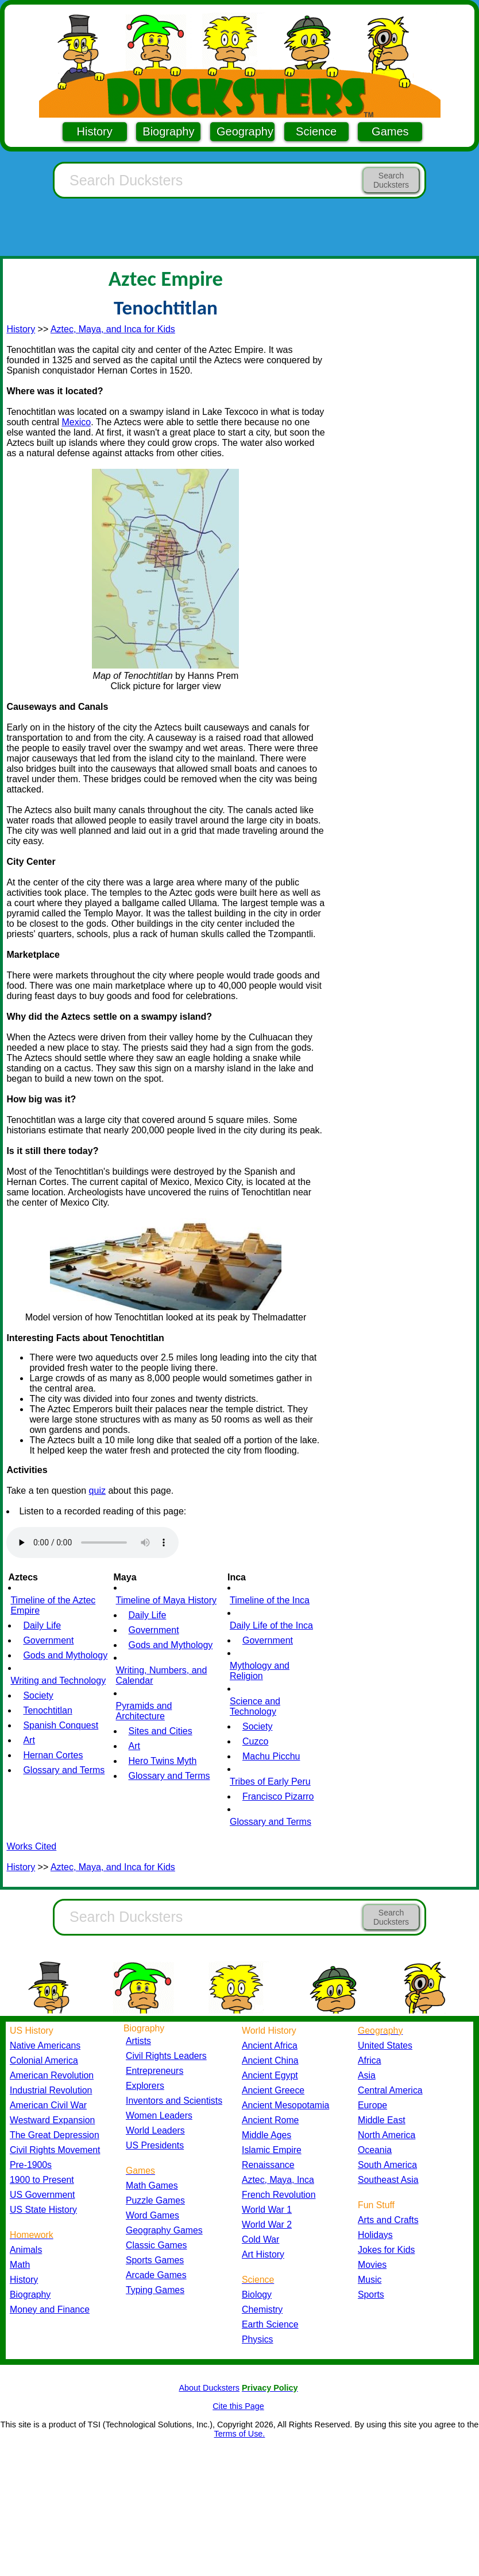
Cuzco (255, 1741)
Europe (372, 2105)
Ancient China (270, 2060)
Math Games (152, 2185)
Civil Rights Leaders (166, 2056)
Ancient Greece (273, 2090)
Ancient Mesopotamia (285, 2105)
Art (28, 1740)
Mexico (76, 422)
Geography (245, 131)
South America (387, 2165)
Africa (369, 2060)
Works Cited (31, 1846)
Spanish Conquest (60, 1725)
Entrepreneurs (154, 2071)
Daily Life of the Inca (271, 1625)
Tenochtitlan (47, 1710)
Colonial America (44, 2060)
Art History (263, 2254)
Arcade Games (156, 2275)
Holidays (375, 2235)
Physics (257, 2339)
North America (386, 2135)
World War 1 (267, 2209)
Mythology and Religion (259, 1671)
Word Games (152, 2215)
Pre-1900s (31, 2165)
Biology (257, 2294)
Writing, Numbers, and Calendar (161, 1675)
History (95, 131)
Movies (372, 2265)
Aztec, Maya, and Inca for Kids (113, 329)
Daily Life (42, 1625)
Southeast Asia (388, 2180)
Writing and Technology (58, 1680)
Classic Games (156, 2245)
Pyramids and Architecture (144, 1711)
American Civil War (48, 2105)
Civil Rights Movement (55, 2150)
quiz (97, 1490)
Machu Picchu (271, 1756)
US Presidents (155, 2145)
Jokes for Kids (386, 2250)
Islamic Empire (272, 2150)
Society (38, 1695)
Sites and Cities (160, 1731)
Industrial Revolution (51, 2090)
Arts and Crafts (388, 2220)
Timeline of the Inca (270, 1600)
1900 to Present (42, 2180)
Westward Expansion (52, 2120)
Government (48, 1640)
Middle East (381, 2120)
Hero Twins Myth (163, 1761)
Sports (371, 2294)
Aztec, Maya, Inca (278, 2180)
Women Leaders (159, 2115)
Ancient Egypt (270, 2075)
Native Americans (45, 2045)
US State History (43, 2209)
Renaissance (268, 2165)
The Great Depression (54, 2135)
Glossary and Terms (64, 1770)
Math (20, 2265)
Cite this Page (238, 2406)
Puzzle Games (155, 2200)
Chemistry (262, 2309)
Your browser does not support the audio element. (92, 1542)
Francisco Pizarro (278, 1796)
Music (369, 2279)
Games (390, 131)
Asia (367, 2075)
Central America (390, 2090)
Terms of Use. (239, 2433)
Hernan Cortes (53, 1755)
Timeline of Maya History (166, 1600)
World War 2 (267, 2224)
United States (385, 2045)
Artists (138, 2041)
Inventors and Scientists (174, 2100)
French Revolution (278, 2195)
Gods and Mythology (65, 1655)
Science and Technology (255, 1706)
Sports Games (155, 2260)
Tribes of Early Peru (270, 1781)
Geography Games (164, 2230)
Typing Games (155, 2290)
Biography (168, 131)
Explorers (145, 2086)
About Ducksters (209, 2387)
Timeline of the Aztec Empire (52, 1605)
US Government (42, 2195)
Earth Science (270, 2324)
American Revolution (52, 2075)
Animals (26, 2250)
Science (316, 131)
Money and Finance (50, 2309)
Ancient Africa (270, 2045)
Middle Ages (266, 2135)
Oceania (375, 2150)
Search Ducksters (391, 180)
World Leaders (155, 2130)
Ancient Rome (270, 2120)
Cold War (260, 2239)
